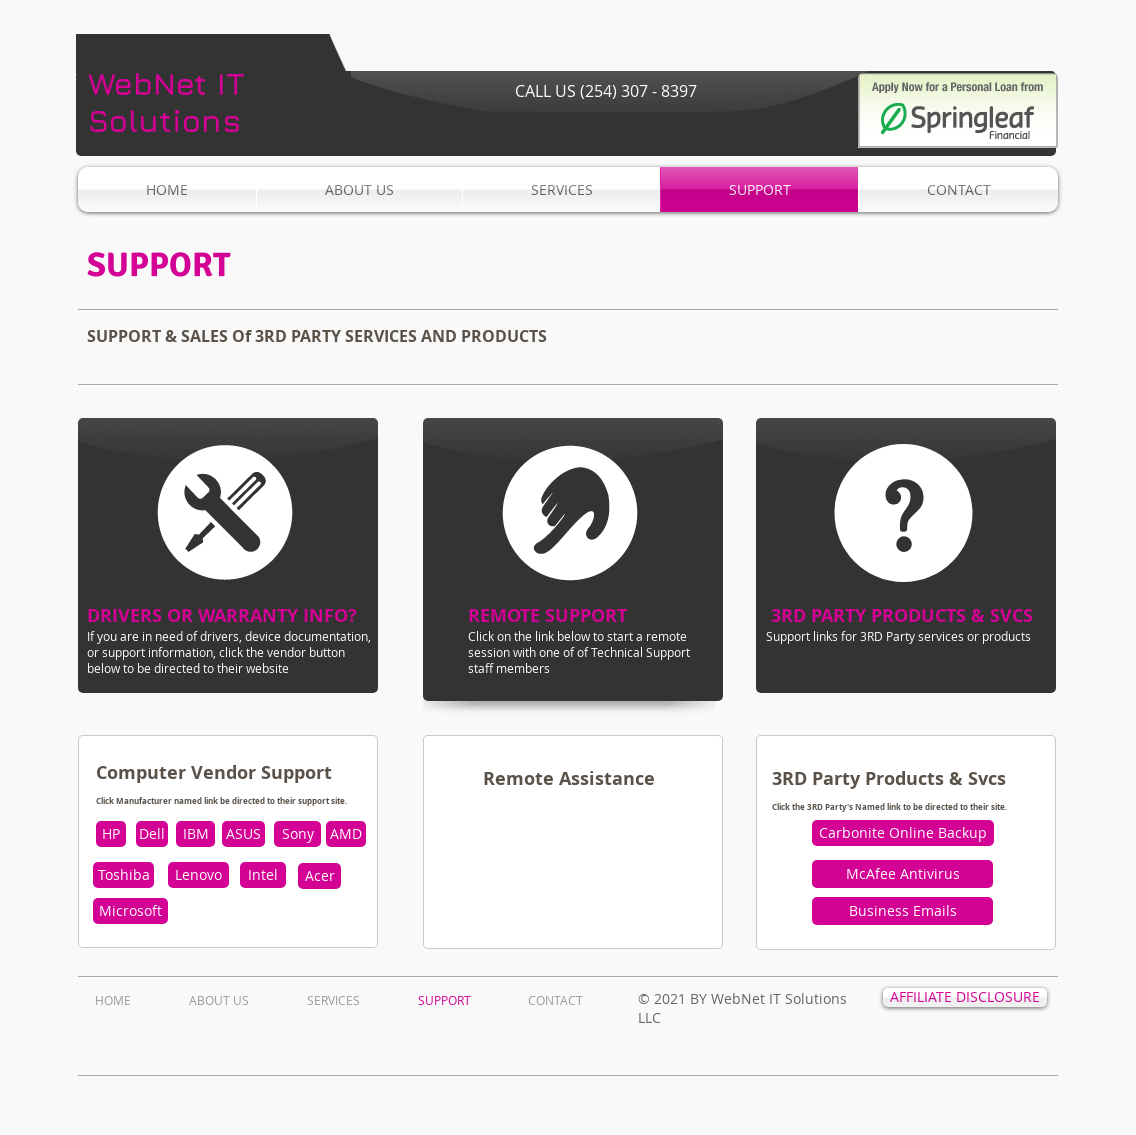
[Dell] (152, 834)
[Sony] (297, 834)
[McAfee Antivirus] (902, 874)
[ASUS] (243, 834)
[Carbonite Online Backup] (903, 833)
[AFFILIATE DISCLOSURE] (965, 997)
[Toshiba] (123, 875)
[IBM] (195, 834)
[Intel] (263, 875)
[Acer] (319, 876)
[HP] (111, 834)
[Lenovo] (198, 875)
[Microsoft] (130, 911)
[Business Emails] (902, 911)
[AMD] (346, 834)
